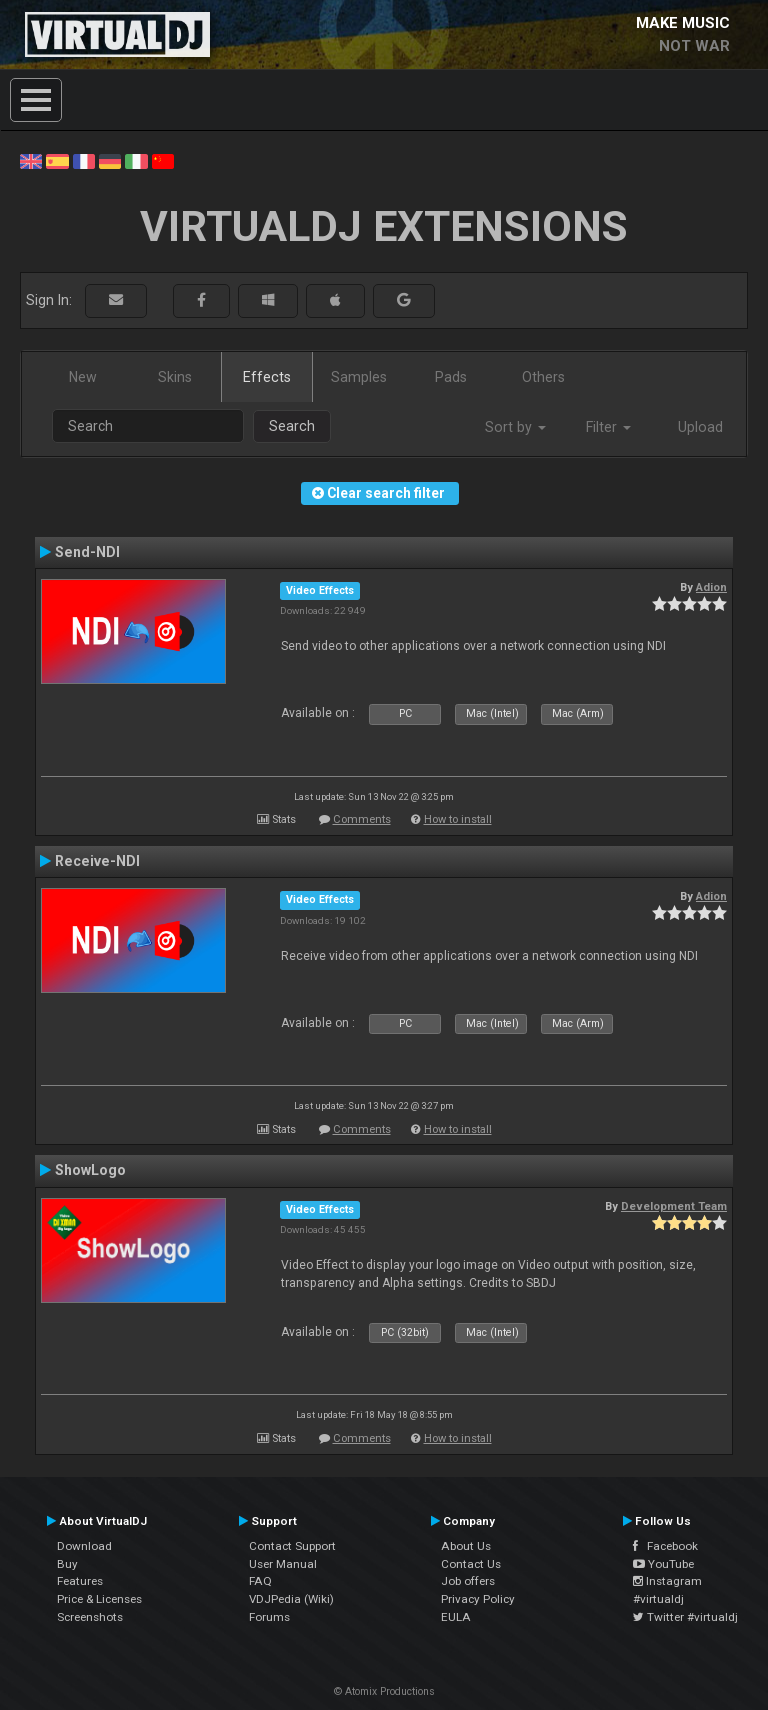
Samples (359, 377)
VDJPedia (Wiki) (291, 1599)
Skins (175, 377)
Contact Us (471, 1564)
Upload (700, 427)
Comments (362, 819)
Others (543, 377)
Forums (269, 1617)
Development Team (674, 1206)
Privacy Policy (478, 1599)
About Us (466, 1546)
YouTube (663, 1564)
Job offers (468, 1581)
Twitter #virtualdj (685, 1617)
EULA (456, 1617)
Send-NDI (87, 552)
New (83, 377)
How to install (458, 819)
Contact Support (292, 1546)
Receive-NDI (97, 861)
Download (84, 1546)
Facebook (665, 1546)
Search (292, 426)
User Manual (283, 1564)
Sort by (515, 427)
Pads (451, 377)
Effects (267, 377)
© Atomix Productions (384, 1691)
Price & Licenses (99, 1599)
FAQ (260, 1581)
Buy (67, 1564)
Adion (711, 587)
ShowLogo (90, 1170)
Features (80, 1581)
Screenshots (90, 1617)
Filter (608, 427)
